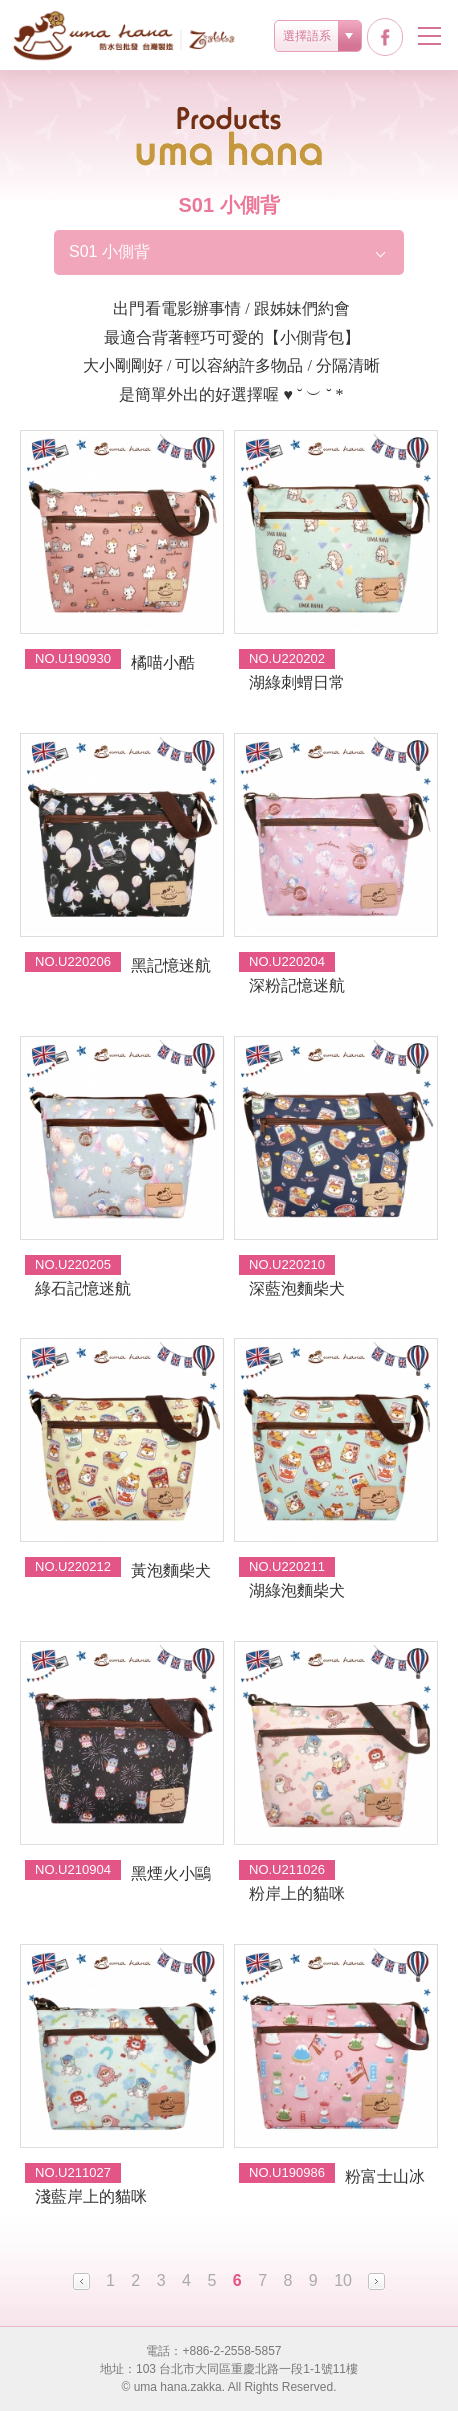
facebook (385, 37)
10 (343, 2280)
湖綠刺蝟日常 (297, 682)
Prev (81, 2281)
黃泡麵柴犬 (171, 1570)
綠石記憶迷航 (83, 1288)
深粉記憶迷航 (297, 985)
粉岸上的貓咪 (297, 1893)
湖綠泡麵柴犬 (297, 1590)
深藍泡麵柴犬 (297, 1288)
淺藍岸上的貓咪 (91, 2196)
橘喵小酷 (163, 662)
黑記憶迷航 (171, 965)
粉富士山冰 (385, 2176)
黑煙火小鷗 (171, 1873)
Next (376, 2281)
